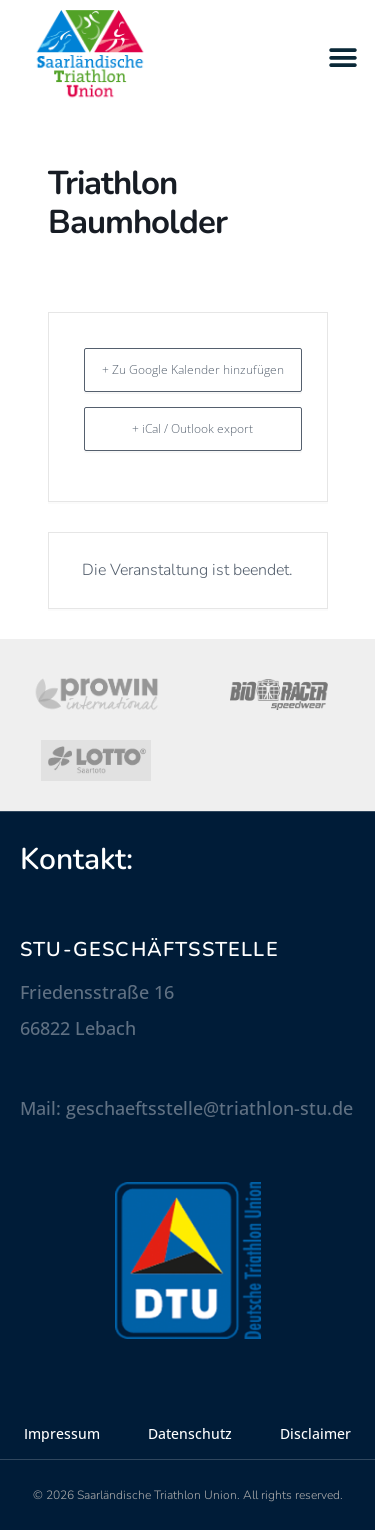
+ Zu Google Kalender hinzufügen (193, 369)
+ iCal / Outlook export (192, 428)
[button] (342, 57)
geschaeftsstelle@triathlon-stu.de (209, 1108)
